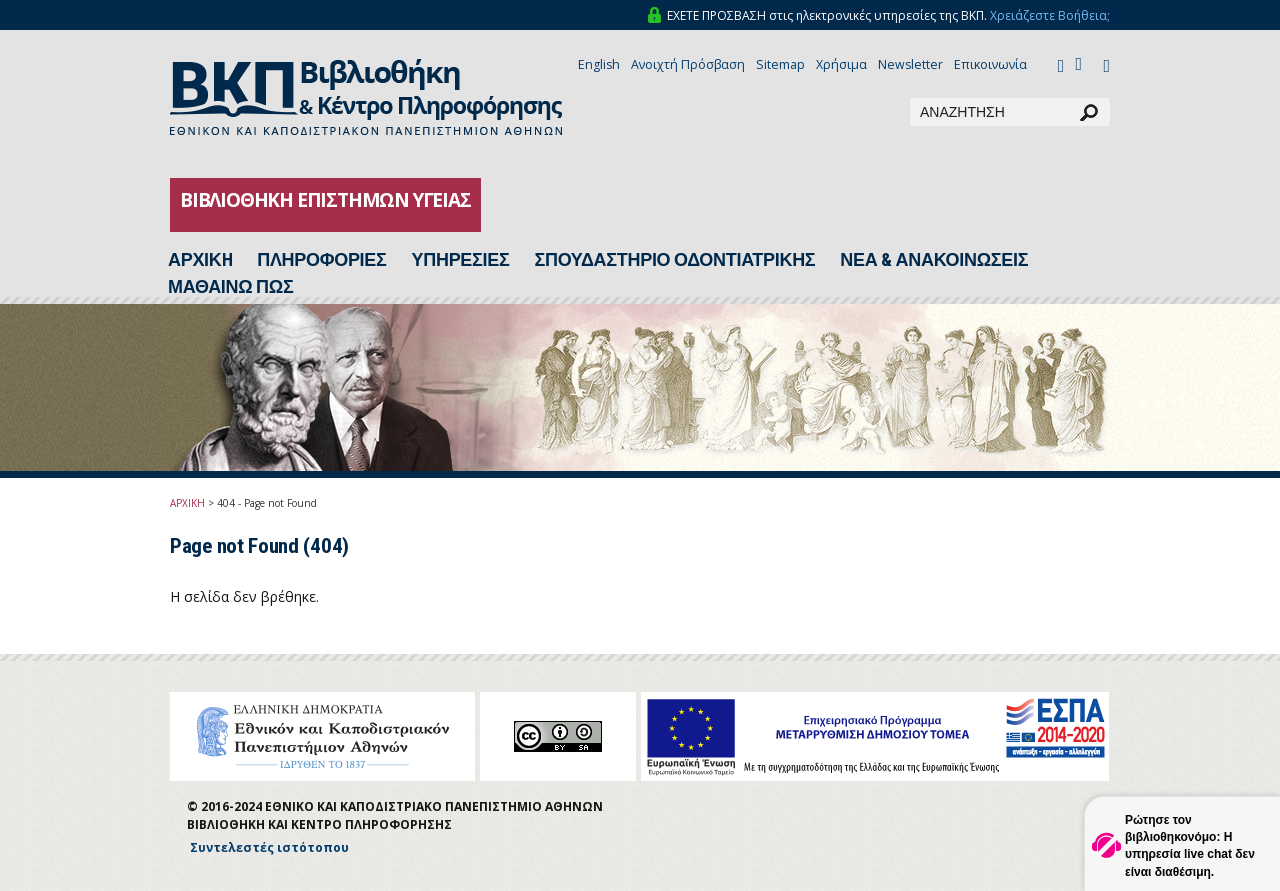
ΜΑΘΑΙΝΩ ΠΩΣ (230, 287)
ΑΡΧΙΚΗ (187, 503)
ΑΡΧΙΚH (200, 260)
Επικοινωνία (990, 64)
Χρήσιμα (841, 64)
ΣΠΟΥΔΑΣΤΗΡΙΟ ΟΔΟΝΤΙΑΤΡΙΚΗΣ (674, 260)
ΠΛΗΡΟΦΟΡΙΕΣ (321, 260)
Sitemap (780, 64)
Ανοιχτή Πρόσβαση (688, 64)
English (599, 64)
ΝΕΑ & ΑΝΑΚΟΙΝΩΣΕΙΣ (934, 260)
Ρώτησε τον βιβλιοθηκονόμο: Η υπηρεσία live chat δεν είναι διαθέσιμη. (1190, 845)
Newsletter (910, 64)
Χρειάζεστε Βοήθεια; (1050, 15)
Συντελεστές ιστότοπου (269, 847)
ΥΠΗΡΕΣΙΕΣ (461, 260)
